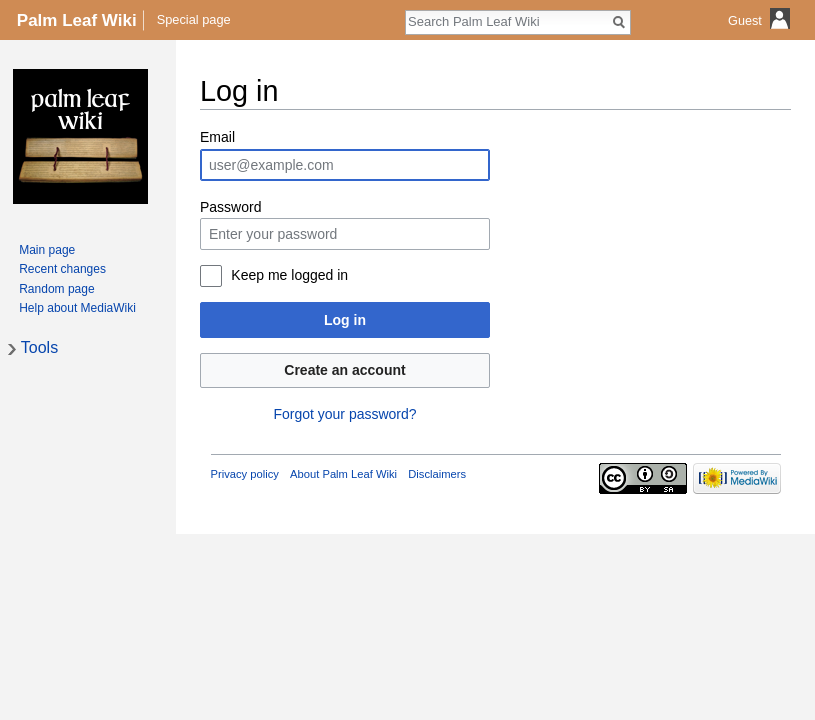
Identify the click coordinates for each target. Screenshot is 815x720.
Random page (56, 289)
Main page (47, 250)
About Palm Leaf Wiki (343, 474)
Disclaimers (437, 474)
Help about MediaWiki (77, 308)
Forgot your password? (344, 414)
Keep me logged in (289, 275)
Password (230, 207)
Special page (194, 19)
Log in (345, 320)
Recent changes (62, 269)
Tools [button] (39, 347)
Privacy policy (245, 474)
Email (217, 137)
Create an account (344, 370)
